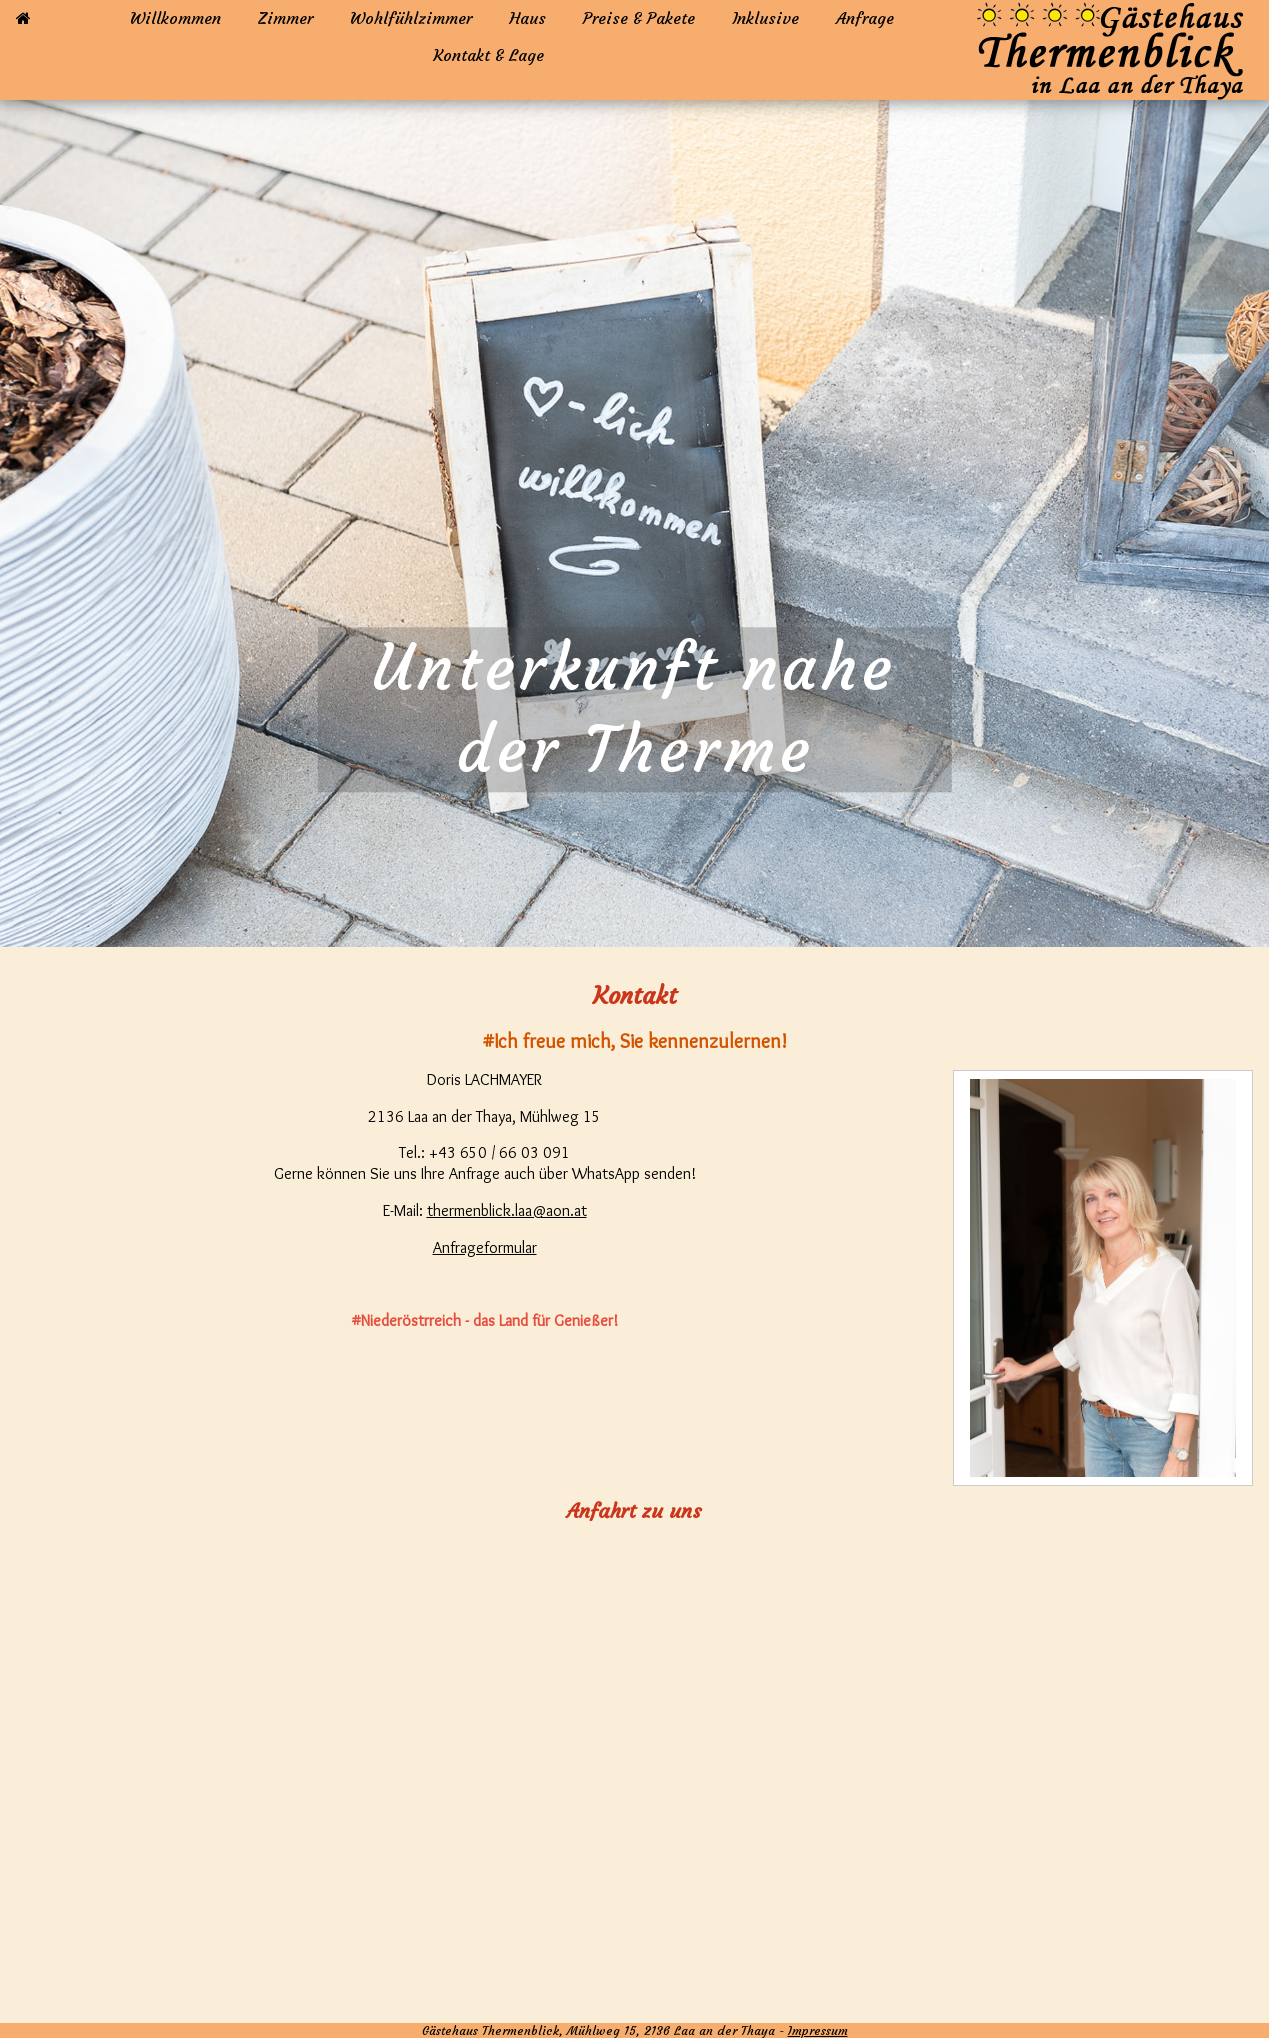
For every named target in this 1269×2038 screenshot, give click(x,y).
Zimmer (285, 18)
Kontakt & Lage (488, 55)
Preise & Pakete (639, 18)
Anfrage (865, 18)
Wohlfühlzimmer (411, 18)
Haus (527, 18)
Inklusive (765, 18)
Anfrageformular (485, 1247)
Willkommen (175, 18)
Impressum (818, 2030)
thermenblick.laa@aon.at (507, 1210)
